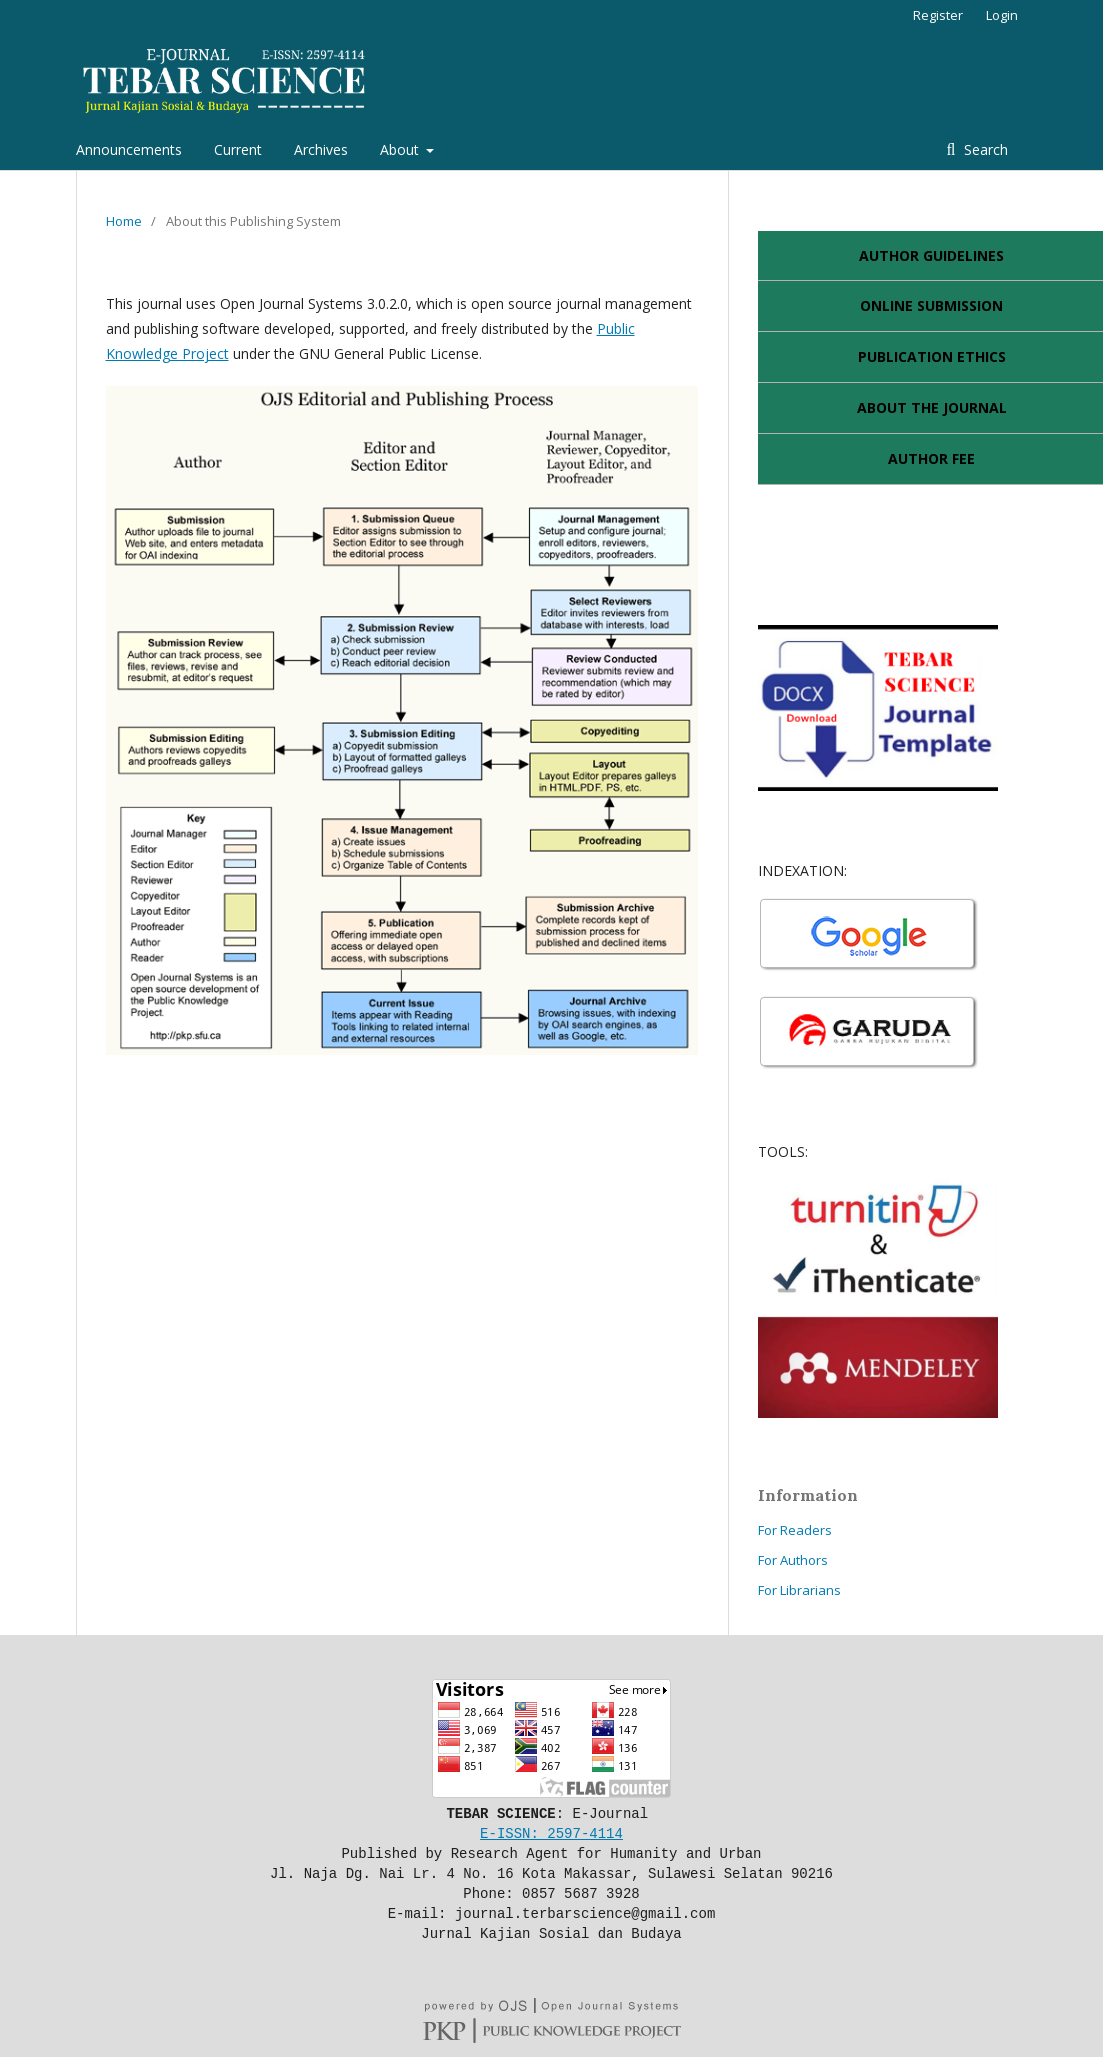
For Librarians (799, 1590)
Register (938, 15)
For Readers (795, 1530)
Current (238, 149)
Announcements (129, 149)
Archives (321, 149)
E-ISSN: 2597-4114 (551, 1832)
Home (124, 221)
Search (984, 149)
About (401, 149)
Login (1002, 15)
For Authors (793, 1560)
